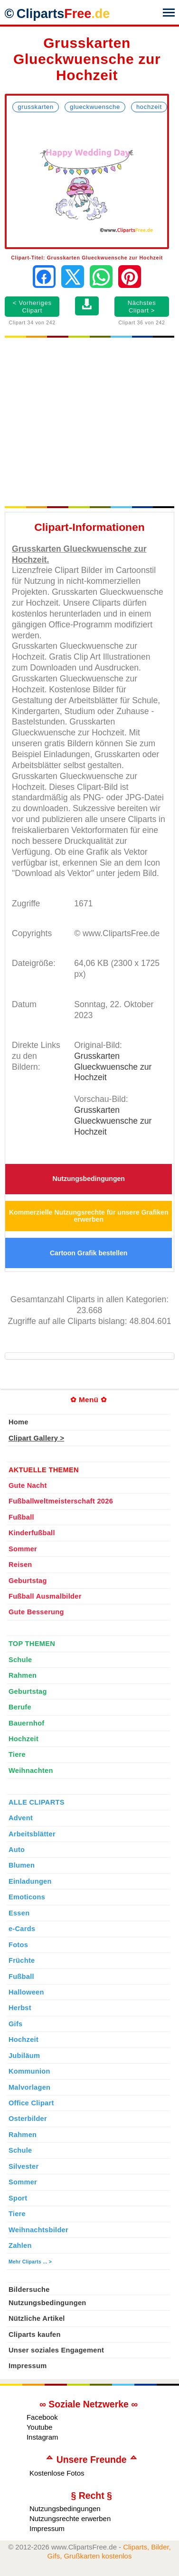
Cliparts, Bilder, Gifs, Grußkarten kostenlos (109, 2551)
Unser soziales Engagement (56, 2350)
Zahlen (20, 2245)
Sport (18, 2198)
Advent (21, 1818)
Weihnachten (31, 1770)
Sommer (23, 1549)
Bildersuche (29, 2289)
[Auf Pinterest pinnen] (129, 276)
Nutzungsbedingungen (88, 1178)
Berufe (20, 1707)
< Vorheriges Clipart (32, 306)
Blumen (22, 1865)
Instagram (42, 2437)
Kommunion (29, 2071)
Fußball (21, 1517)
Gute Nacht (28, 1485)
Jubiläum (24, 2055)
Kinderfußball (32, 1533)
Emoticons (27, 1897)
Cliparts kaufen (35, 2334)
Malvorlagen (29, 2087)
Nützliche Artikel (37, 2318)
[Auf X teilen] (72, 276)
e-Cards (22, 1928)
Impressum (28, 2366)
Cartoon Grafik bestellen (89, 1253)
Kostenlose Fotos (57, 2473)
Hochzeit (149, 106)
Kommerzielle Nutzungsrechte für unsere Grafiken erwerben (89, 1216)
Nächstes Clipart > (142, 306)
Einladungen (30, 1881)
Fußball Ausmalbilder (45, 1596)
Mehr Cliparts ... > (30, 2261)
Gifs (16, 2024)
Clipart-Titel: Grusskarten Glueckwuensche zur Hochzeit (87, 257)
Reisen (20, 1564)
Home (18, 1422)
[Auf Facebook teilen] (44, 276)
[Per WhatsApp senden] (101, 276)
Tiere (17, 1754)
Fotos (18, 1945)
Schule (20, 1660)
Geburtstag (28, 1580)
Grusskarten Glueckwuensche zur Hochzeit (112, 1066)
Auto (17, 1849)
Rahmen (23, 1675)
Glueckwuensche (95, 106)
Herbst (20, 2008)
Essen (19, 1913)
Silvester (23, 2166)
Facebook (42, 2417)
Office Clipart (31, 2103)
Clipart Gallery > (36, 1438)
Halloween (26, 1992)
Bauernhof (27, 1723)
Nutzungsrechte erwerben (70, 2518)
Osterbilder (28, 2118)
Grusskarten (36, 106)
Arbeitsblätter (32, 1834)
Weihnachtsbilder (38, 2230)
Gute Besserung (36, 1612)
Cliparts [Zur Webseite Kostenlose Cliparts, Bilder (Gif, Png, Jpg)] (63, 14)
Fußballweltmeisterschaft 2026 (61, 1501)
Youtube (39, 2427)
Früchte (22, 1960)
